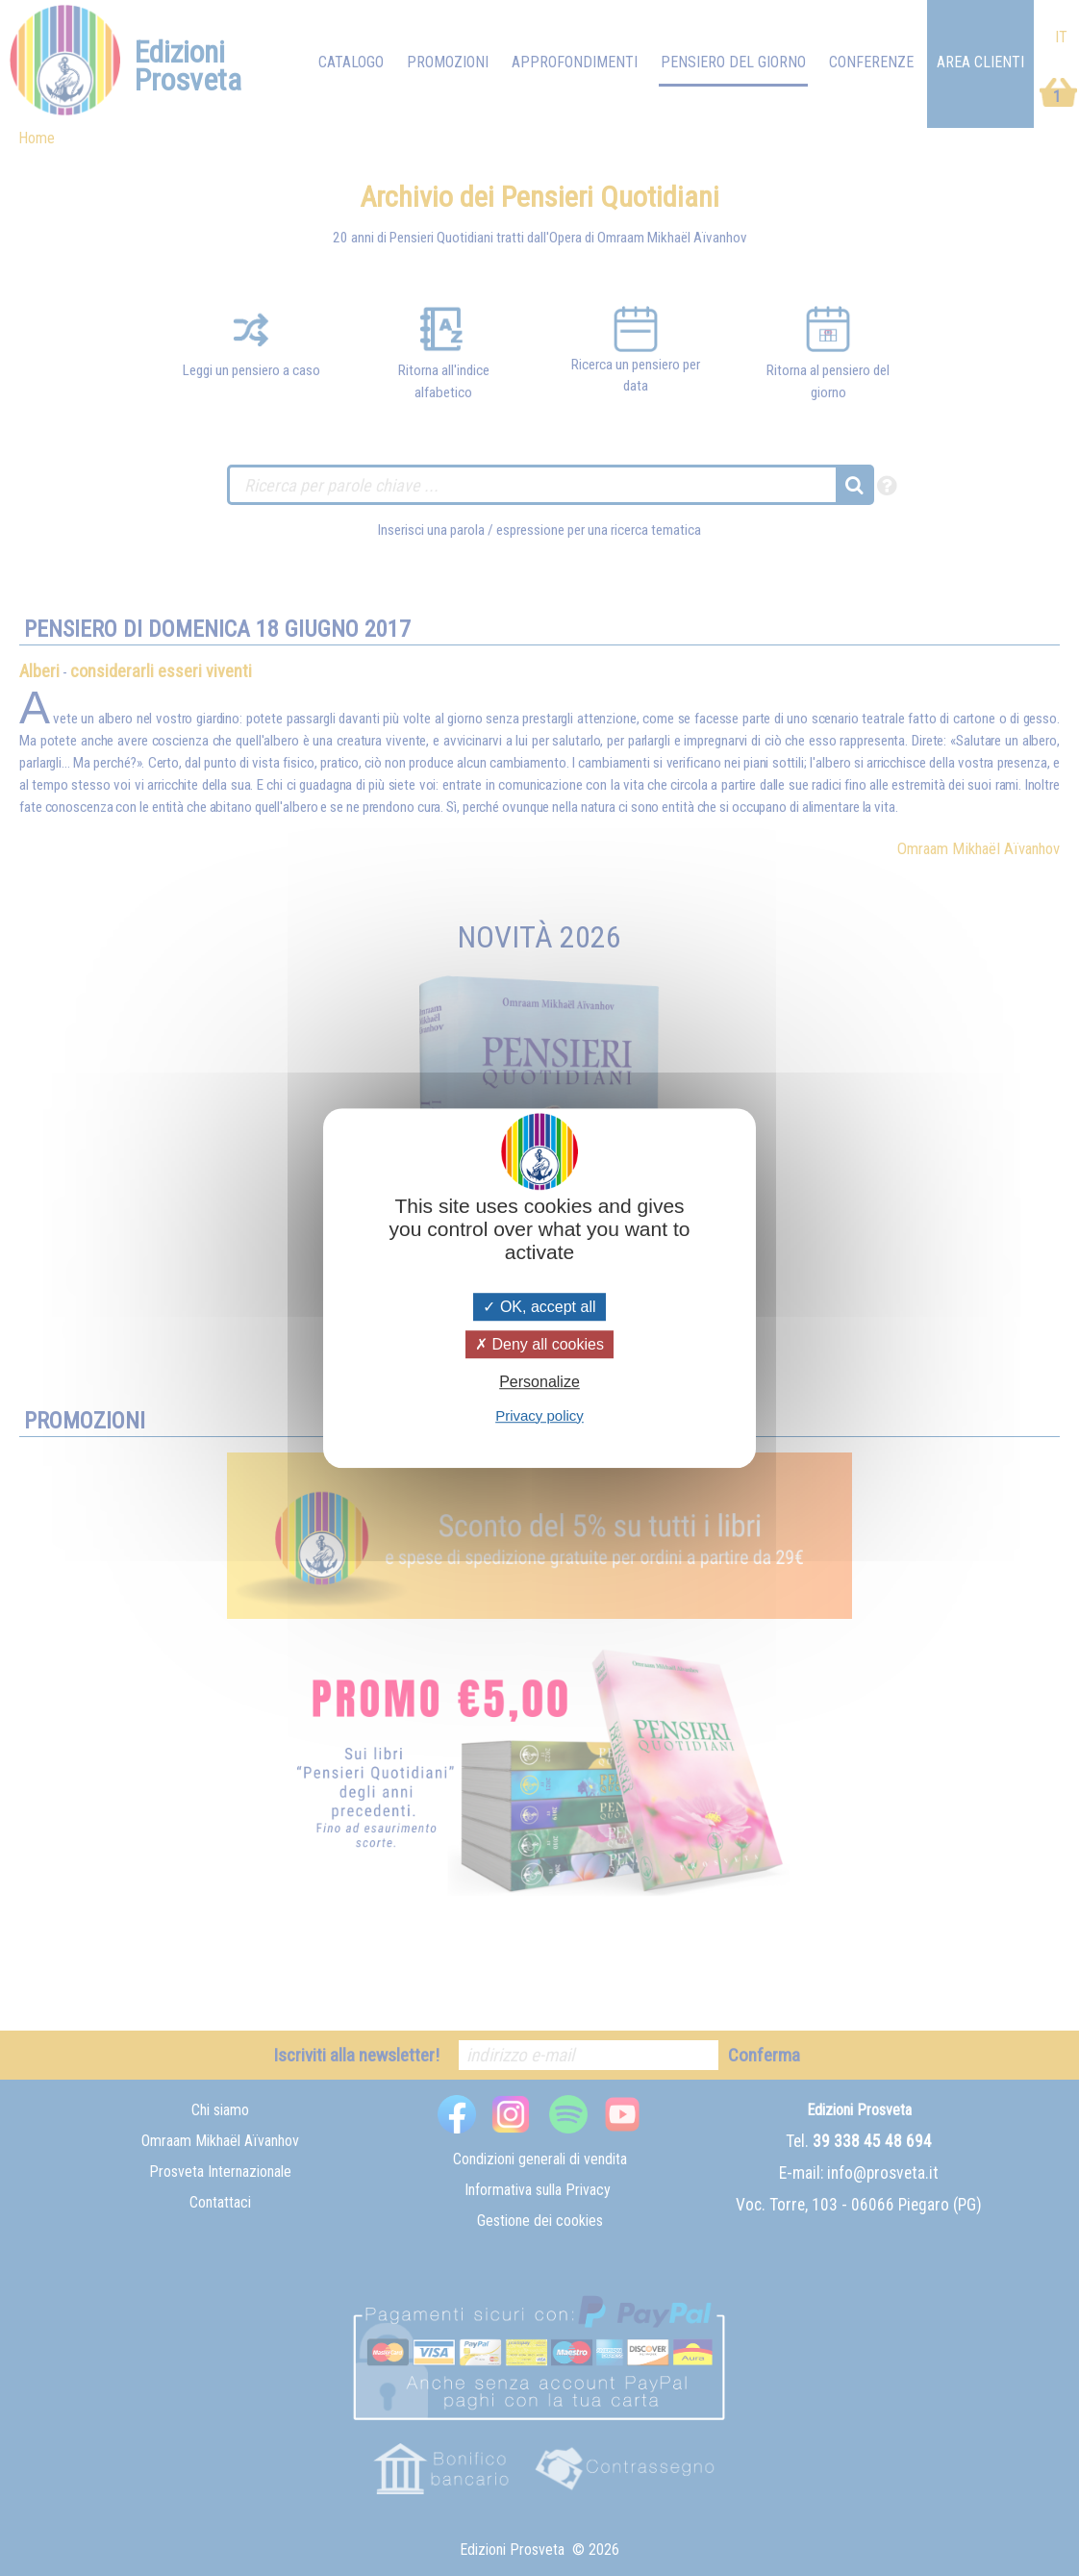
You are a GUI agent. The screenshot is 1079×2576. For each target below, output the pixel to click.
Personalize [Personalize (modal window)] (539, 1383)
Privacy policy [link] (539, 1415)
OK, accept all (539, 1307)
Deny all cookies (539, 1344)
